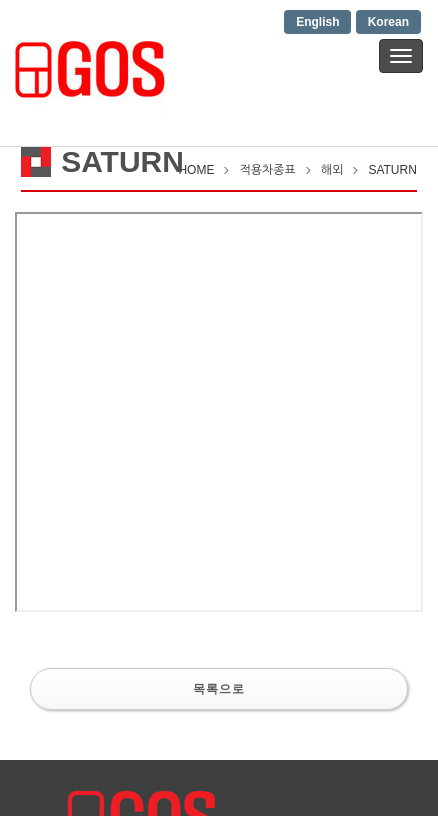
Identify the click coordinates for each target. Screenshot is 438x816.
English (317, 22)
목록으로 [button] (219, 688)
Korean (388, 22)
